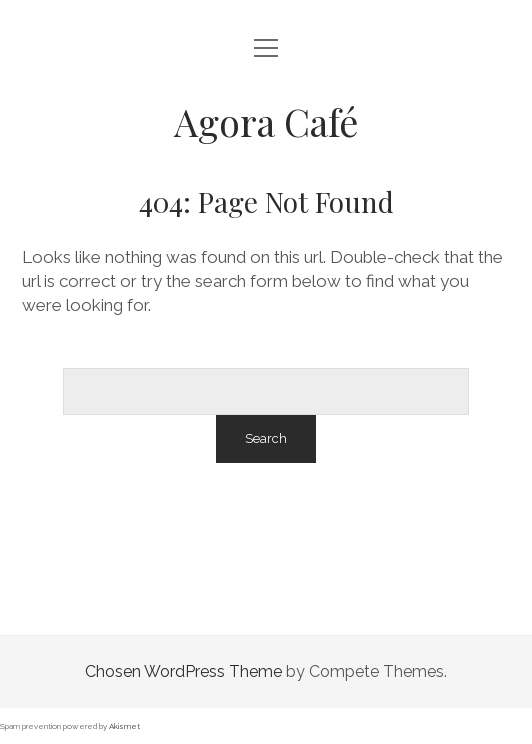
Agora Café (266, 121)
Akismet (124, 726)
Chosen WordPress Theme (183, 671)
